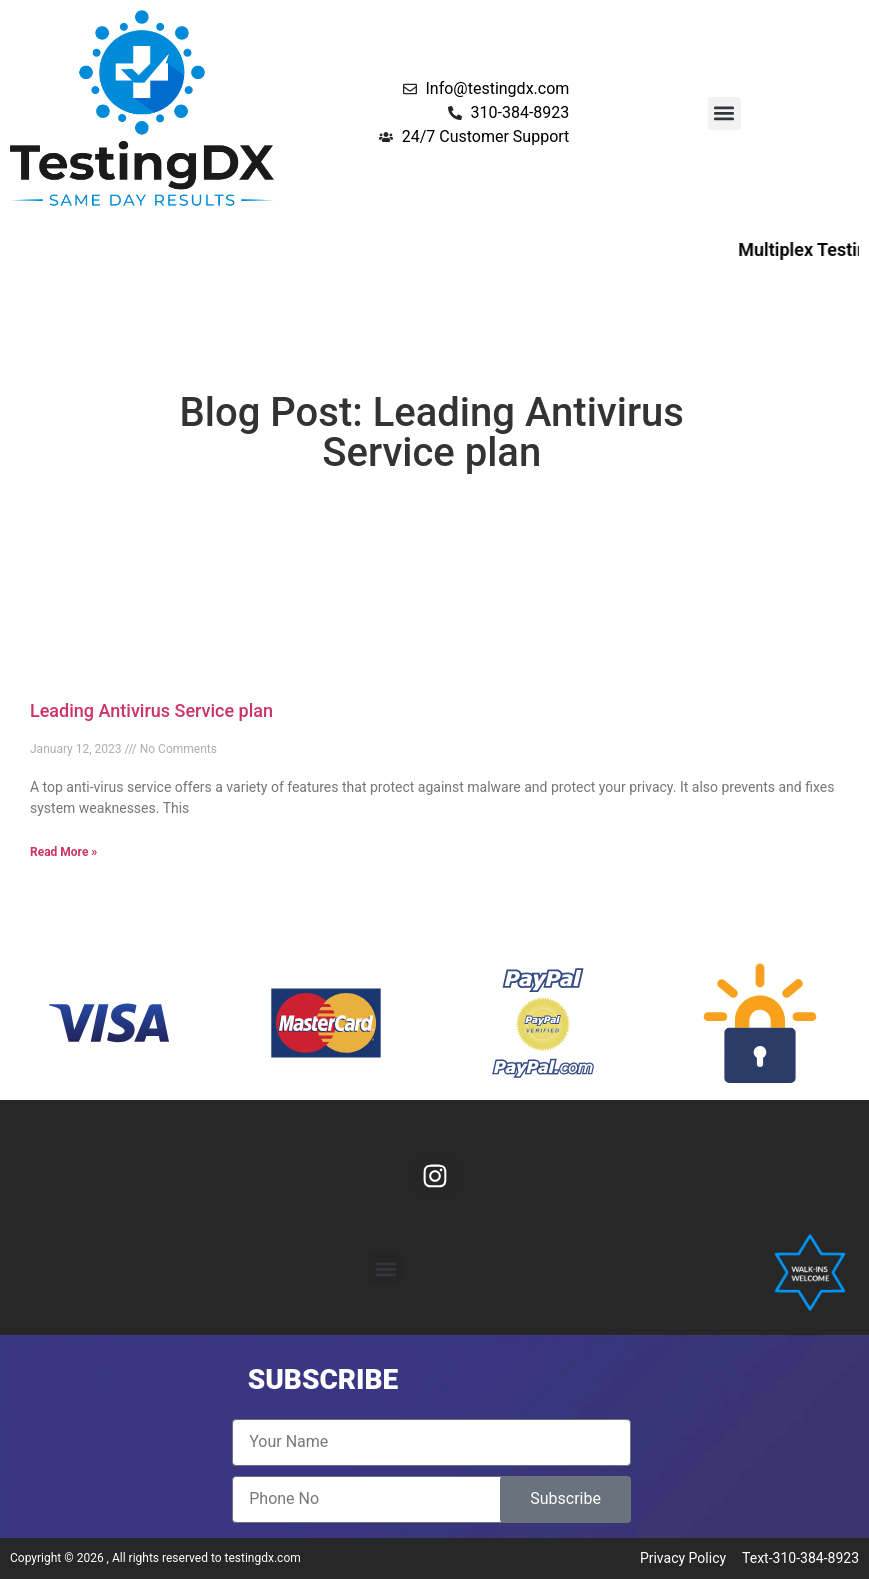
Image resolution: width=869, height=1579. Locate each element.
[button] (724, 113)
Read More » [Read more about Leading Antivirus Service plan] (63, 852)
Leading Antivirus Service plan (151, 710)
